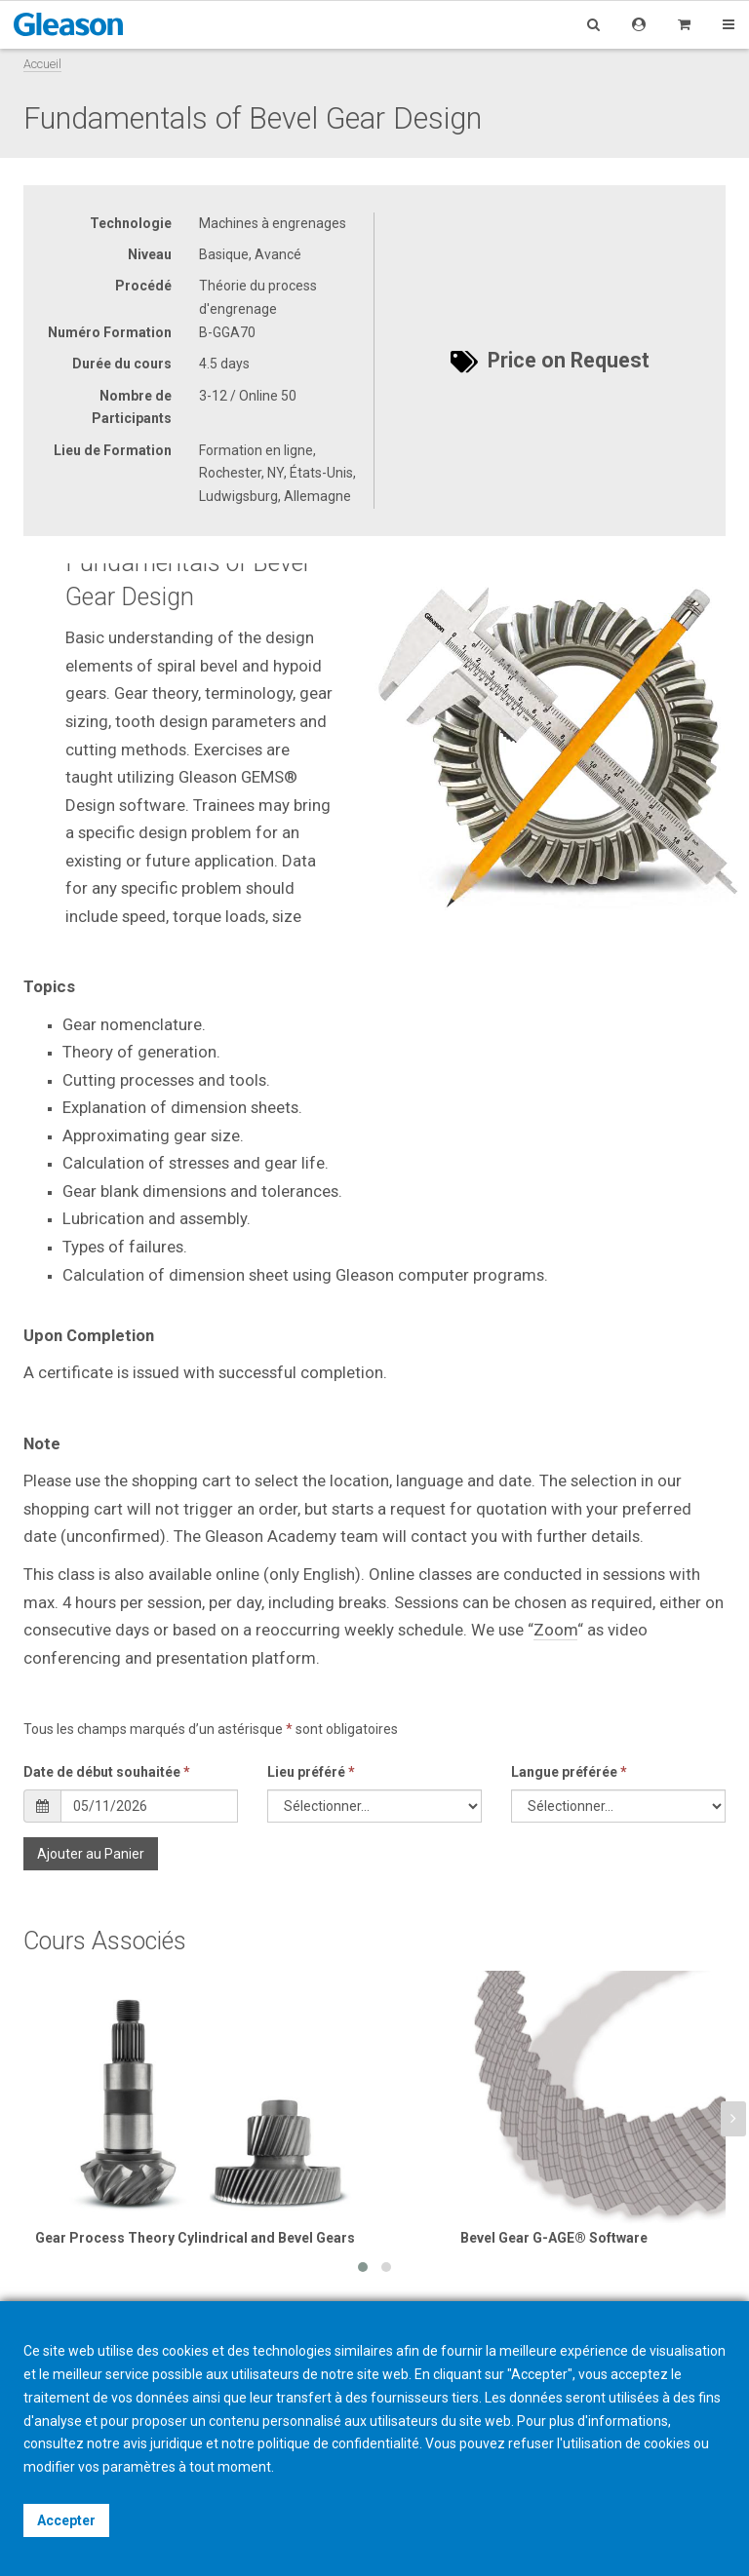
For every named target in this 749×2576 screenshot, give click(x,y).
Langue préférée (569, 1772)
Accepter (66, 2520)
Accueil (42, 64)
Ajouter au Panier (90, 1854)
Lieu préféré (311, 1772)
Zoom (555, 1629)
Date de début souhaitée (106, 1772)
